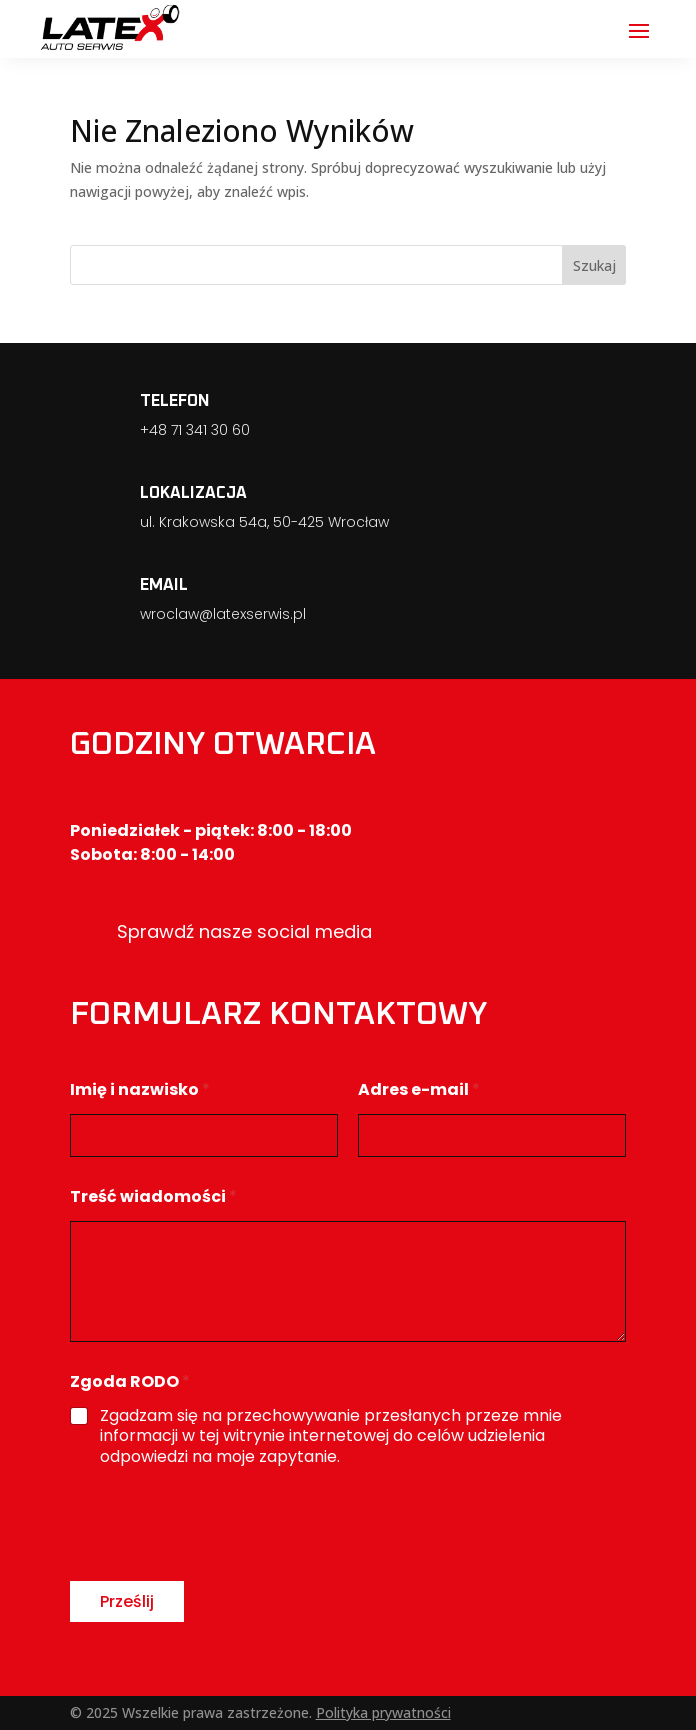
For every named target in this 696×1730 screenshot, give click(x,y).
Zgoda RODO (130, 1381)
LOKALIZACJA (193, 493)
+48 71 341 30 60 (195, 430)
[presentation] (222, 1568)
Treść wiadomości (153, 1196)
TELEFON (175, 401)
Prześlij (127, 1601)
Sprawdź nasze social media (244, 931)
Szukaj (594, 265)
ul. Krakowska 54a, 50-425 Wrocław (264, 522)
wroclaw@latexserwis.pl (223, 614)
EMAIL (164, 585)
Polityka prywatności (383, 1712)
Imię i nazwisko (140, 1089)
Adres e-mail (419, 1089)
